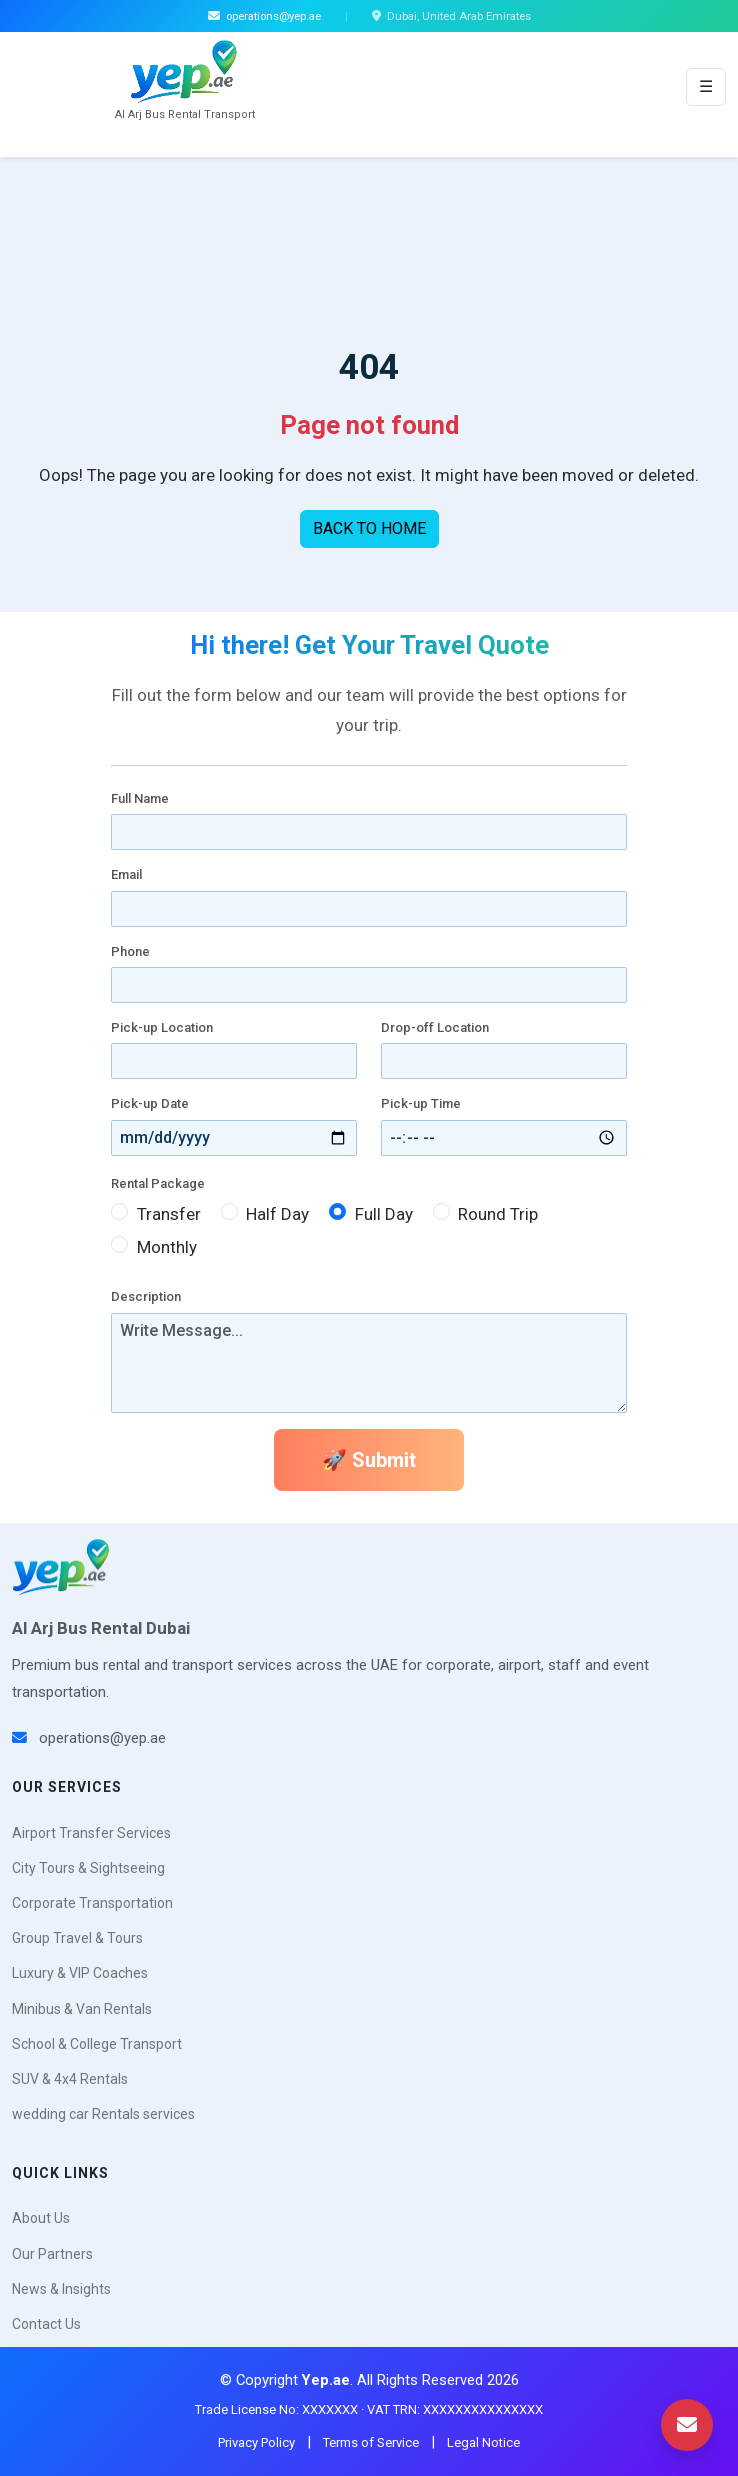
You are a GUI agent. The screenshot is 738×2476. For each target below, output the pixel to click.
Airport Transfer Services (91, 1833)
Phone (130, 951)
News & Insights (61, 2289)
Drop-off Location (435, 1027)
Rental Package (158, 1183)
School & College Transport (97, 2044)
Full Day (384, 1214)
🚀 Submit (369, 1460)
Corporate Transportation (92, 1903)
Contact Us (46, 2324)
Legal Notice (483, 2442)
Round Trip (498, 1214)
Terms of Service (371, 2442)
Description (146, 1296)
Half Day (277, 1214)
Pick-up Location (162, 1027)
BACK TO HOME (369, 528)
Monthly (167, 1247)
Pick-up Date (150, 1103)
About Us (41, 2218)
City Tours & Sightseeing (88, 1868)
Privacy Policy (256, 2442)
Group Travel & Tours (77, 1938)
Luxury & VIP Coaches (80, 1973)
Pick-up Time (421, 1103)
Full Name (140, 798)
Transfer (169, 1214)
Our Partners (52, 2254)
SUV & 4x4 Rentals (70, 2079)
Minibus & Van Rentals (82, 2009)
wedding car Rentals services (103, 2114)
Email (126, 874)
